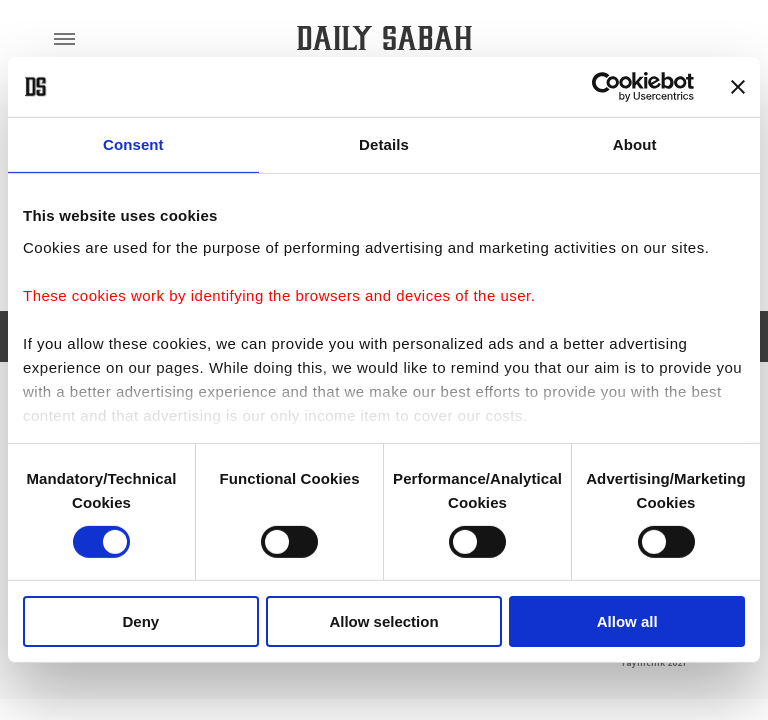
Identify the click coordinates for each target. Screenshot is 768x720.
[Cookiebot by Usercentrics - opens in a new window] (606, 87)
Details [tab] (384, 144)
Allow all (627, 621)
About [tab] (635, 144)
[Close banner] (738, 87)
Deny (140, 621)
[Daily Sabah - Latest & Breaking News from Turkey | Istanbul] (384, 38)
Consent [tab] (133, 144)
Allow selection (383, 621)
